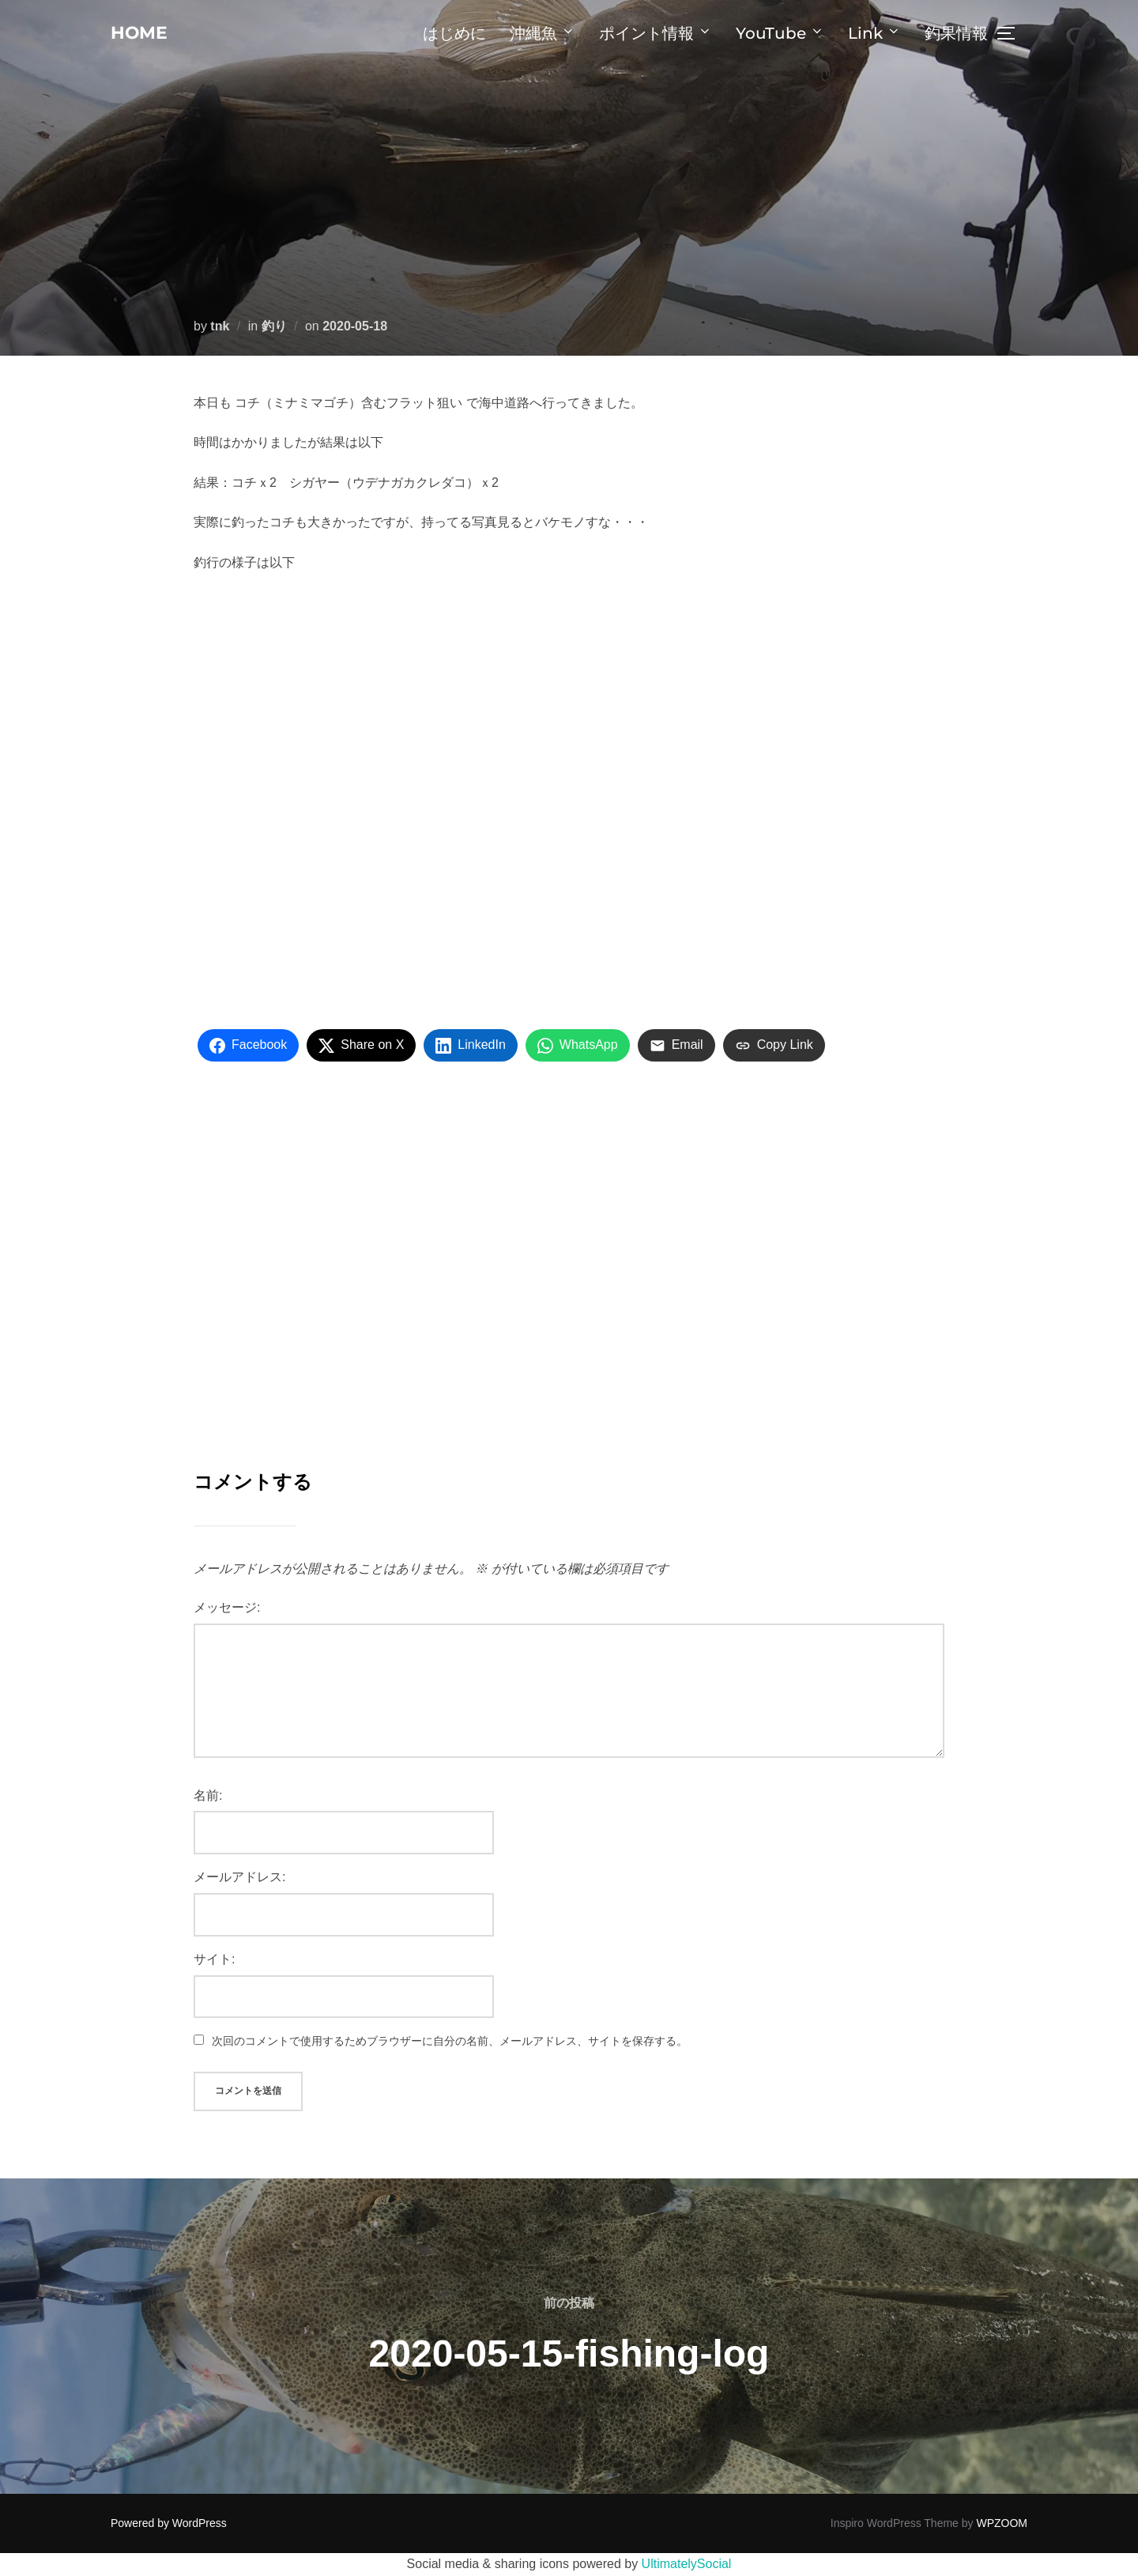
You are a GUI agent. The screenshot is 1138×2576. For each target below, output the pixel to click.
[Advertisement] (569, 1267)
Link (874, 33)
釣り (274, 326)
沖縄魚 (542, 33)
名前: (208, 1795)
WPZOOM (1001, 2523)
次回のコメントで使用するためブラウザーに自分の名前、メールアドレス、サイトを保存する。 (450, 2041)
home (144, 32)
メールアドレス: (239, 1877)
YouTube (780, 33)
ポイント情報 (655, 33)
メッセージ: (227, 1607)
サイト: (214, 1959)
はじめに (454, 33)
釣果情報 (956, 33)
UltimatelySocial (687, 2563)
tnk (219, 326)
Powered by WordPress (169, 2523)
